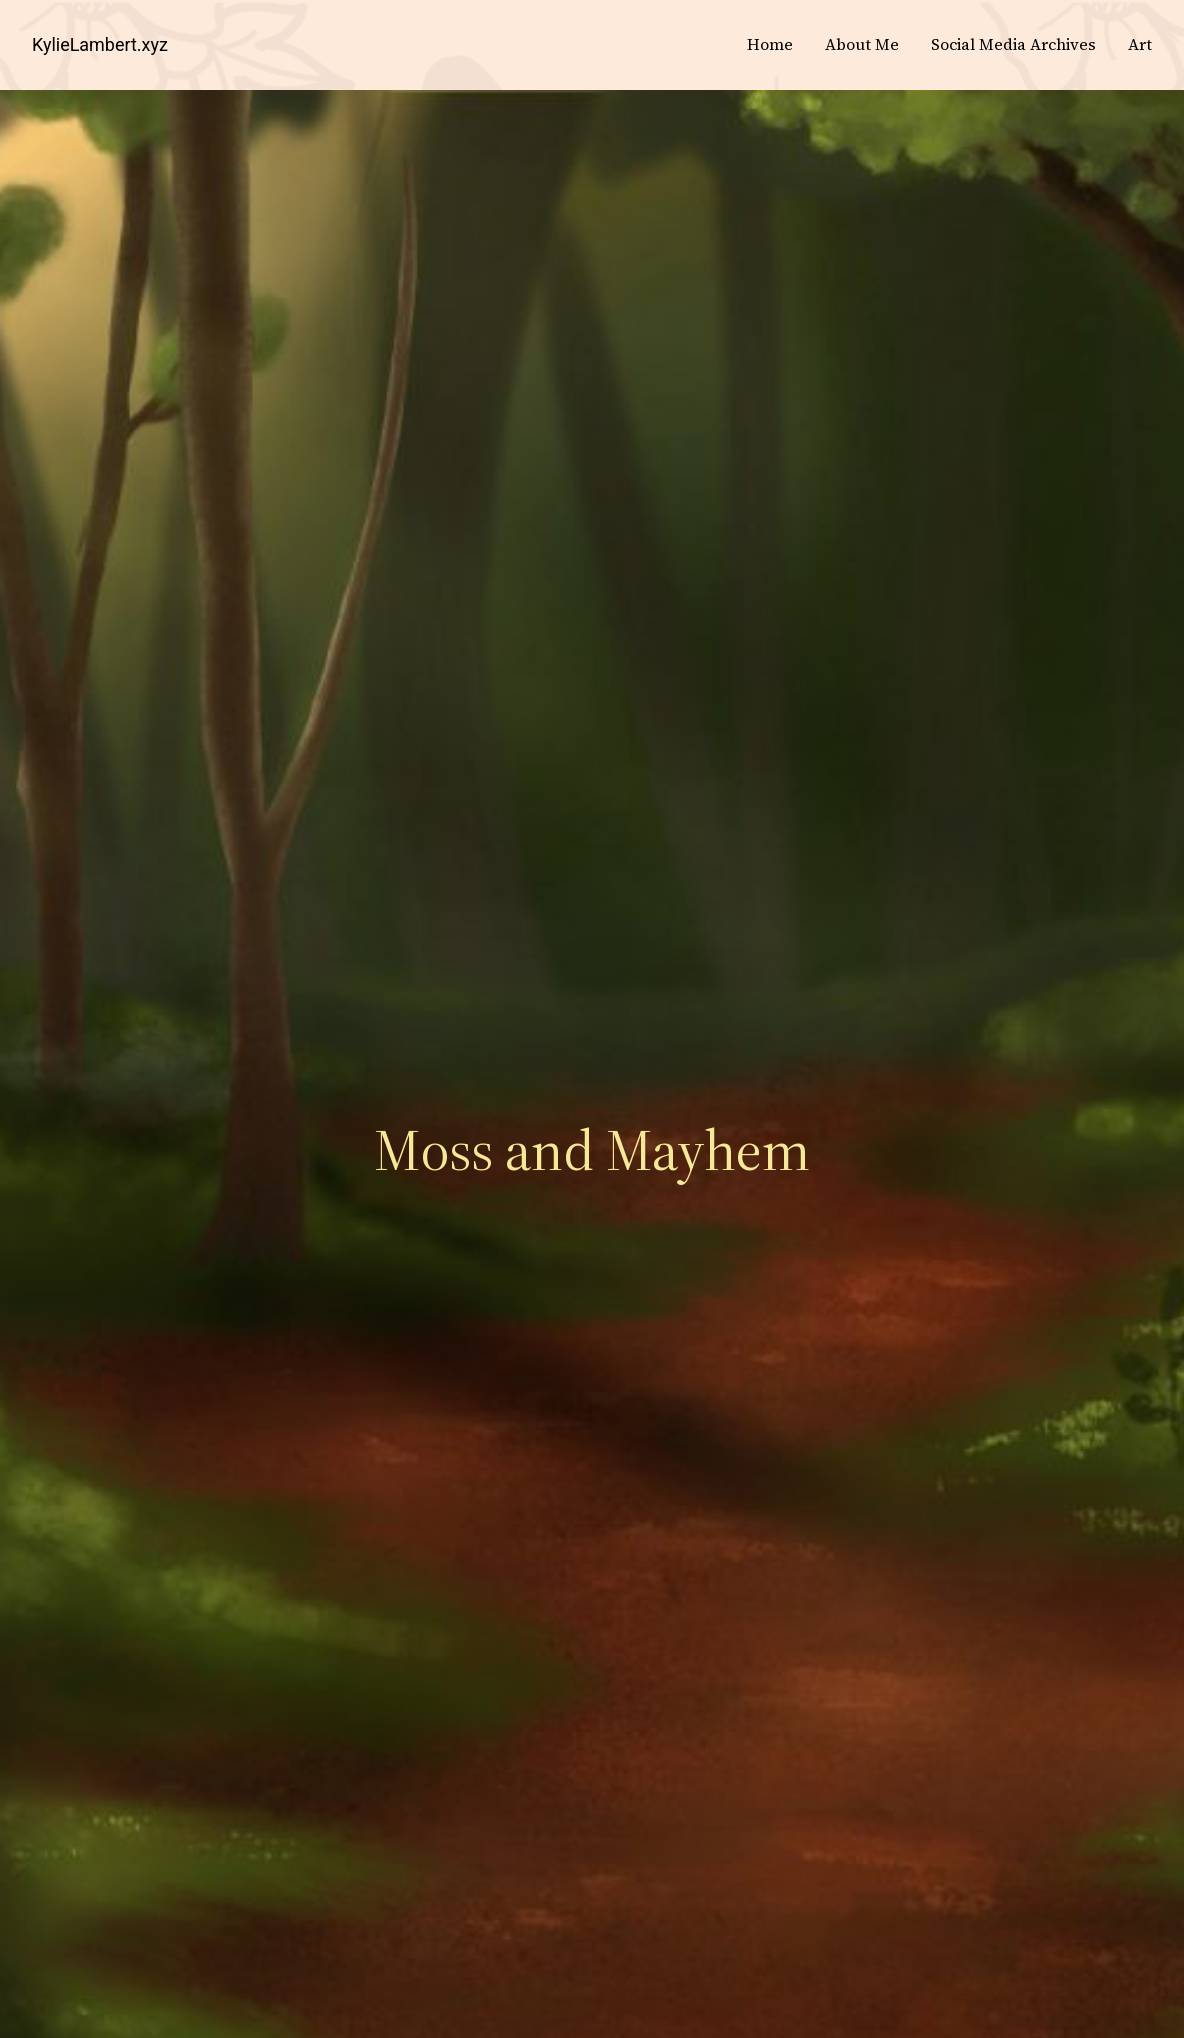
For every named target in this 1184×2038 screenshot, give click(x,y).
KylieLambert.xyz (100, 44)
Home (770, 44)
